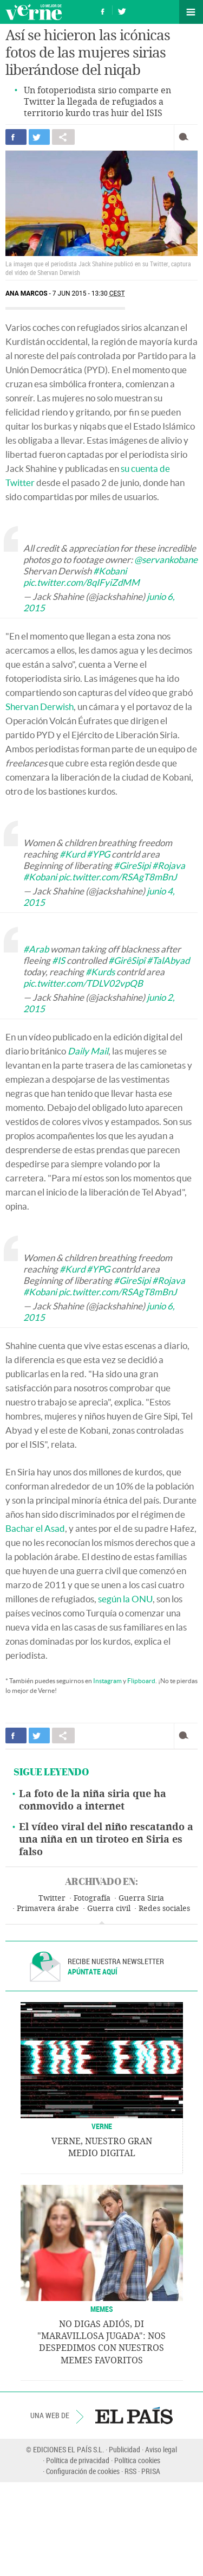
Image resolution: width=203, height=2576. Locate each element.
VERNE (101, 2126)
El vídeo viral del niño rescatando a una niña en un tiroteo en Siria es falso (106, 1839)
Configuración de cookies (83, 2471)
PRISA (150, 2471)
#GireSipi (132, 865)
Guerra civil (108, 1908)
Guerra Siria (141, 1898)
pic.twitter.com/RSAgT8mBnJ (117, 877)
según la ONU (125, 1599)
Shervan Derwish (39, 706)
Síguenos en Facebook (103, 10)
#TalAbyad (168, 960)
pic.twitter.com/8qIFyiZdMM (81, 582)
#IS (58, 960)
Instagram (107, 1680)
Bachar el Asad (35, 1528)
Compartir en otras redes (63, 137)
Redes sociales (164, 1908)
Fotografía (92, 1898)
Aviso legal (161, 2449)
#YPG (98, 854)
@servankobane (166, 559)
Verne (33, 12)
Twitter (52, 1898)
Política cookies (137, 2460)
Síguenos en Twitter (122, 10)
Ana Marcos (26, 293)
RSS (130, 2471)
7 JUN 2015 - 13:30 (89, 293)
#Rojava (168, 865)
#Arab (36, 949)
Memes (101, 2309)
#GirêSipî (126, 960)
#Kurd (72, 854)
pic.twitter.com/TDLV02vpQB (83, 983)
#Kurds (100, 972)
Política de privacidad (77, 2460)
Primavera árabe (48, 1908)
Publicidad (124, 2449)
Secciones (191, 12)
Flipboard (141, 1680)
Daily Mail (88, 1051)
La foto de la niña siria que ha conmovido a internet (92, 1800)
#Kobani (110, 571)
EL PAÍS (134, 2415)
